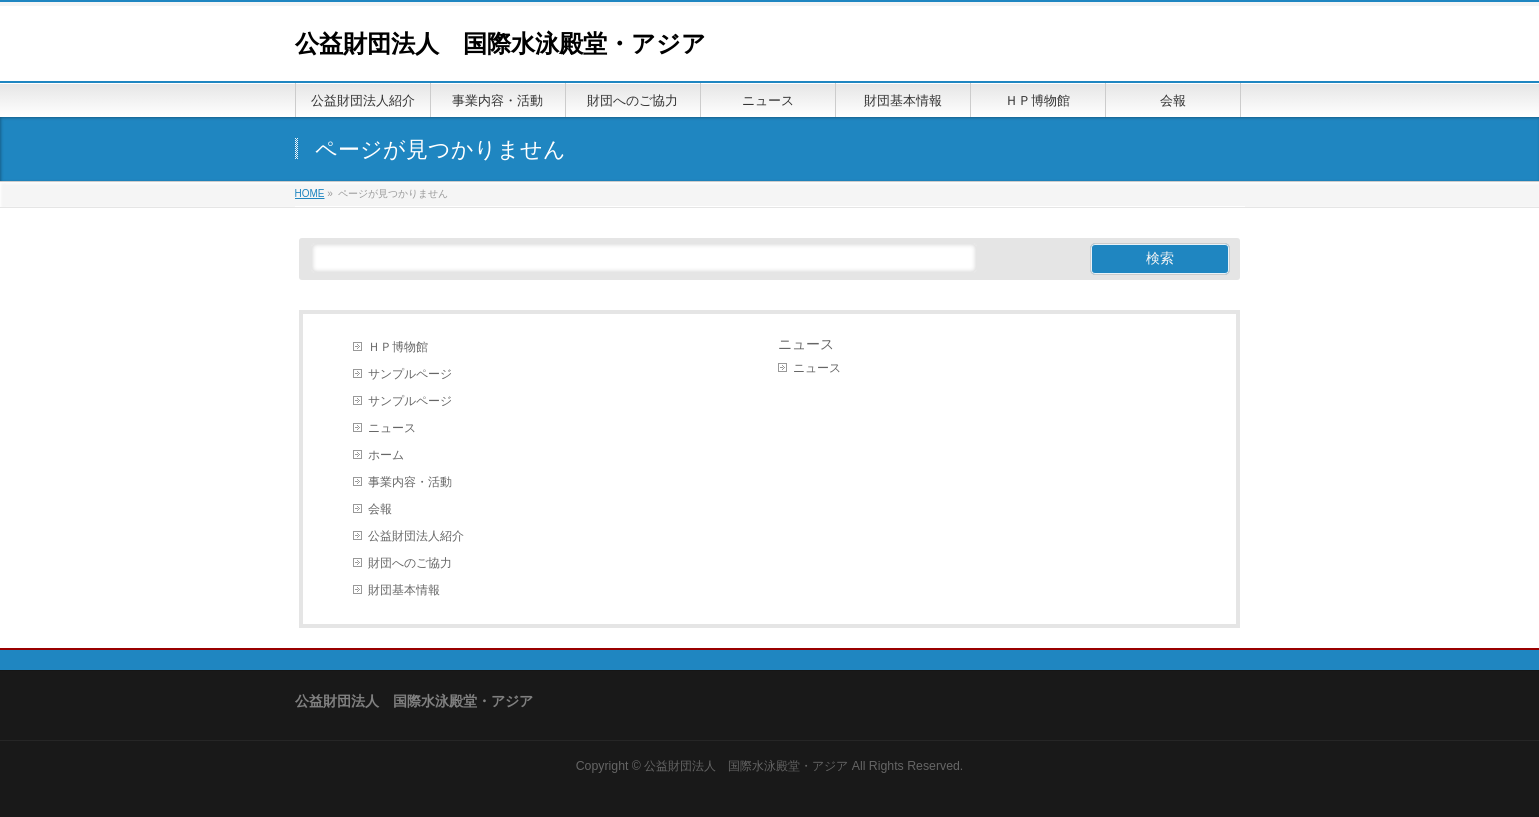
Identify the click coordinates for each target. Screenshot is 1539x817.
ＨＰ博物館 (398, 347)
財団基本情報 (404, 590)
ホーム (386, 455)
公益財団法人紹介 (416, 536)
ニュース (392, 428)
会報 (380, 509)
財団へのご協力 (410, 563)
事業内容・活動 (410, 482)
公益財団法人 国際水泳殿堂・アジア (500, 43)
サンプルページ (410, 374)
